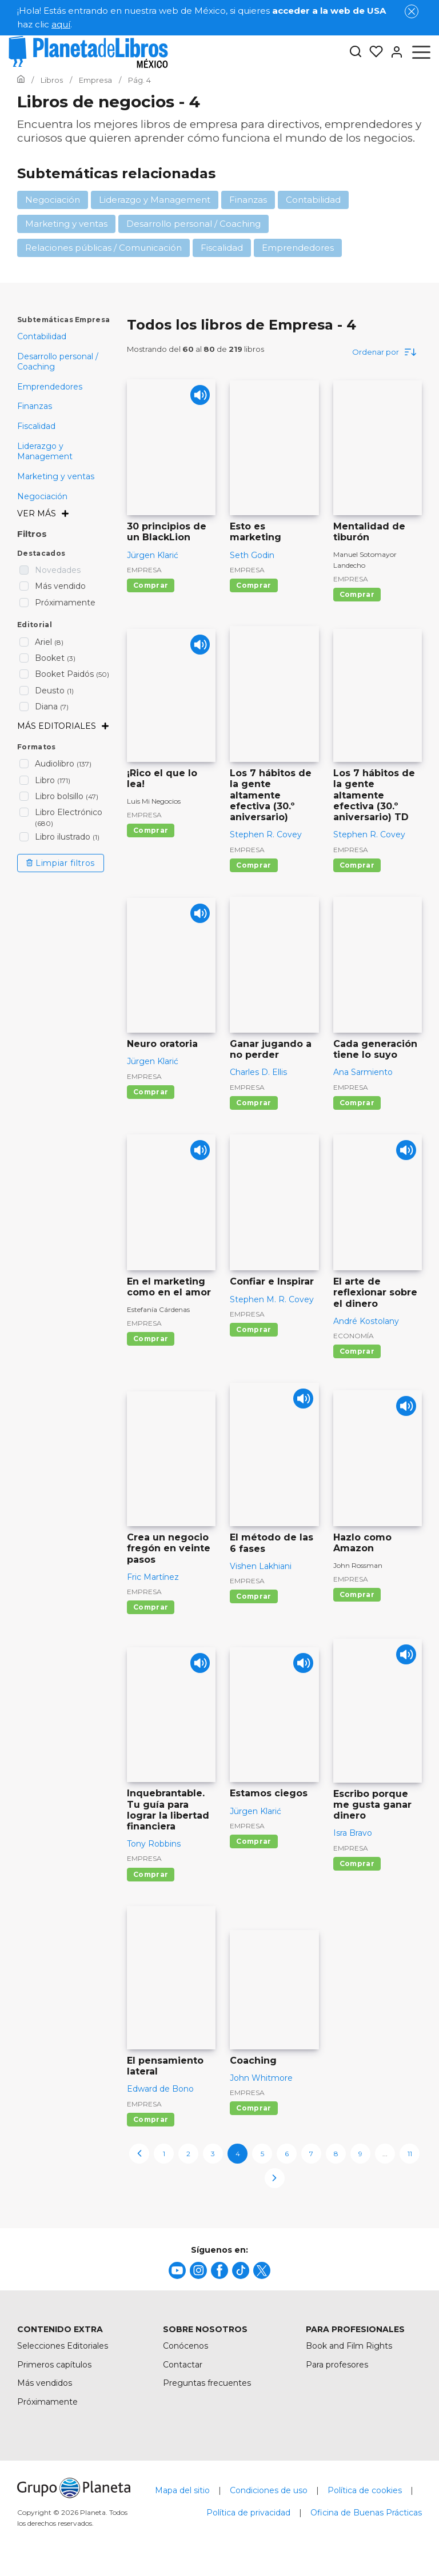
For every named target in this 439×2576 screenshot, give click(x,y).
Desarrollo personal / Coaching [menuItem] (57, 361)
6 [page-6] (287, 2153)
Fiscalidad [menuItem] (36, 426)
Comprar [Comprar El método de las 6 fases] (253, 1596)
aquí (60, 24)
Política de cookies (365, 2490)
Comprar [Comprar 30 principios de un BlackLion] (150, 585)
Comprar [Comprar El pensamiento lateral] (150, 2119)
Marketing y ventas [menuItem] (55, 476)
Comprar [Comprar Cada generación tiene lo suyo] (357, 1102)
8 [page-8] (336, 2153)
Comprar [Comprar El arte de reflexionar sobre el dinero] (357, 1351)
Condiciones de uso (269, 2490)
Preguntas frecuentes (207, 2383)
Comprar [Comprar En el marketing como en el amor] (150, 1338)
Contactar (182, 2365)
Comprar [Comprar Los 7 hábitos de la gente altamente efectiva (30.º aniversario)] (253, 865)
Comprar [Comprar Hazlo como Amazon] (357, 1594)
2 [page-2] (188, 2153)
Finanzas (248, 199)
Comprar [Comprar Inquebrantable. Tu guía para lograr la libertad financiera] (150, 1874)
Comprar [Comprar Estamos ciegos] (253, 1841)
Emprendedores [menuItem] (49, 387)
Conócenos (185, 2346)
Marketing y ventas (66, 223)
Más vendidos (44, 2383)
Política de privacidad (248, 2512)
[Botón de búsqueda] (355, 52)
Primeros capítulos (54, 2365)
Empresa (144, 569)
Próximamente (47, 2402)
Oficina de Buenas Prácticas (366, 2512)
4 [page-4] (238, 2153)
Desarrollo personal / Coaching (193, 223)
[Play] (197, 398)
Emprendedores (298, 247)
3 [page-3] (213, 2153)
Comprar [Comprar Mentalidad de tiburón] (357, 594)
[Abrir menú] (421, 52)
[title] (177, 2270)
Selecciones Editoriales (62, 2346)
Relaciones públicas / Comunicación (103, 247)
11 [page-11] (410, 2153)
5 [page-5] (262, 2153)
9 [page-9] (360, 2153)
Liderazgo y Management (154, 199)
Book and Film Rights (349, 2346)
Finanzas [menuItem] (34, 406)
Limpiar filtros (60, 863)
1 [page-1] (164, 2153)
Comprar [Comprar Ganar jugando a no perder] (253, 1102)
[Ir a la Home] (21, 80)
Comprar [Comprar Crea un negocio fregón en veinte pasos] (150, 1607)
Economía (353, 1335)
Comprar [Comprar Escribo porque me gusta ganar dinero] (357, 1863)
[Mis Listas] (372, 52)
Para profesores (337, 2365)
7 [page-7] (311, 2153)
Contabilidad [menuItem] (41, 336)
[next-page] (275, 2178)
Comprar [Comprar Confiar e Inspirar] (253, 1329)
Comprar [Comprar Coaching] (253, 2108)
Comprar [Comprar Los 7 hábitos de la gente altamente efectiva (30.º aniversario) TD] (357, 865)
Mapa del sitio (182, 2490)
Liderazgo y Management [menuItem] (45, 451)
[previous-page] (139, 2154)
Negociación (52, 199)
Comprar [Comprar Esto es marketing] (253, 585)
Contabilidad (313, 199)
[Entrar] (393, 52)
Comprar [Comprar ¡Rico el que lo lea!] (150, 830)
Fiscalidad (222, 247)
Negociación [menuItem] (42, 496)
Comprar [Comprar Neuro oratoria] (150, 1092)
